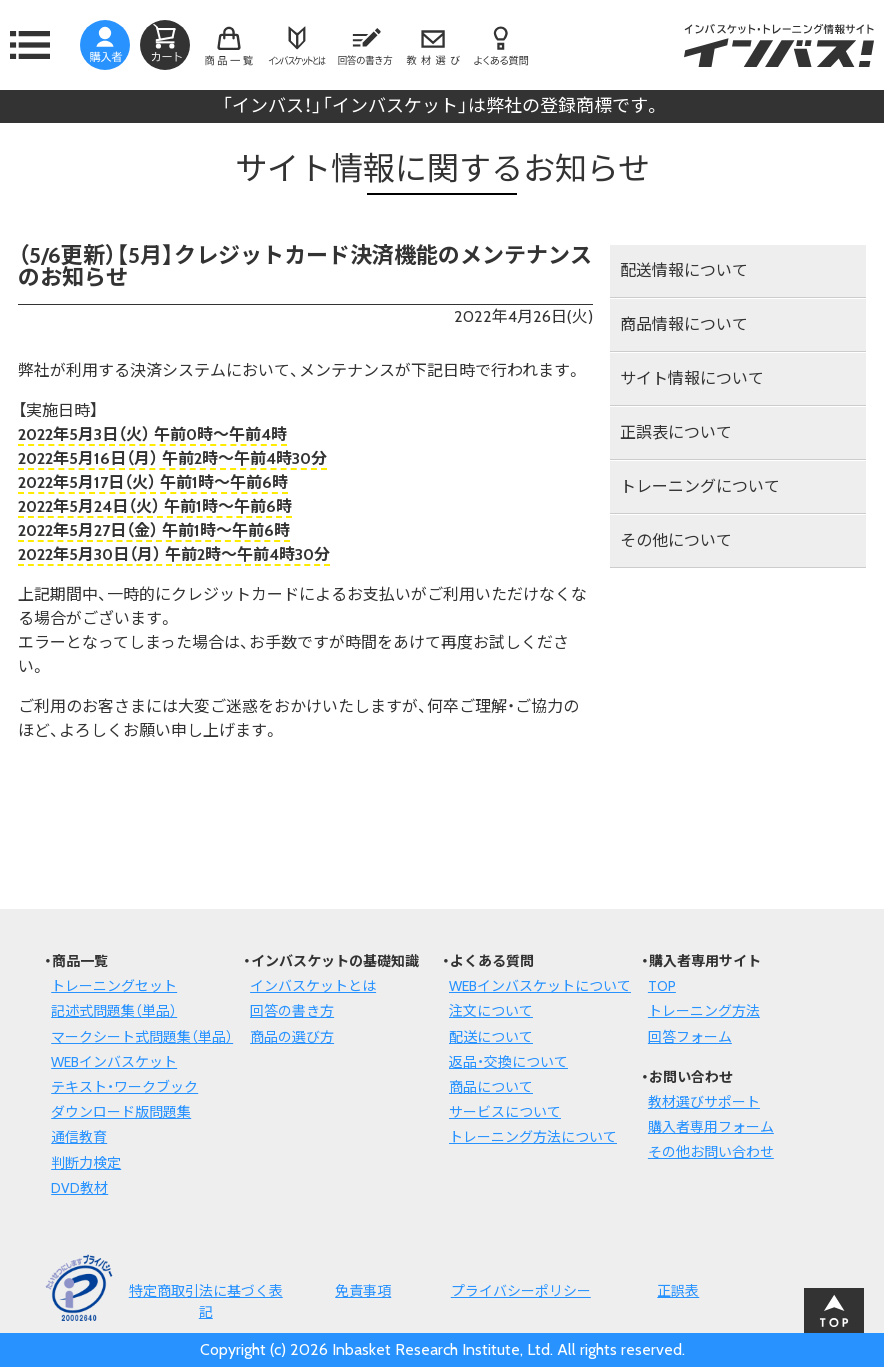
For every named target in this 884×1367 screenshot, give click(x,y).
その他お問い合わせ (711, 1152)
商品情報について (684, 324)
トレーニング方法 (704, 1011)
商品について (491, 1087)
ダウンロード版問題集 (121, 1112)
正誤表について (676, 432)
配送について (491, 1037)
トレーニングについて (700, 486)
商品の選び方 (292, 1037)
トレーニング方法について (533, 1137)
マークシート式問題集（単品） (142, 1037)
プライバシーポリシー (521, 1291)
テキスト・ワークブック (124, 1087)
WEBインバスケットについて (540, 986)
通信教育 (79, 1137)
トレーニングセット (114, 986)
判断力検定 (86, 1163)
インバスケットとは (313, 986)
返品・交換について (508, 1062)
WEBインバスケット (114, 1062)
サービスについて (505, 1112)
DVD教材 (79, 1188)
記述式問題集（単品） (114, 1011)
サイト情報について (692, 378)
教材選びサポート (704, 1102)
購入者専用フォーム (711, 1127)
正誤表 (678, 1291)
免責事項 (363, 1291)
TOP (662, 986)
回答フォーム (690, 1037)
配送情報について (684, 270)
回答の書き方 (292, 1011)
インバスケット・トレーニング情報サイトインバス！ (779, 45)
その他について (676, 540)
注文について (491, 1011)
